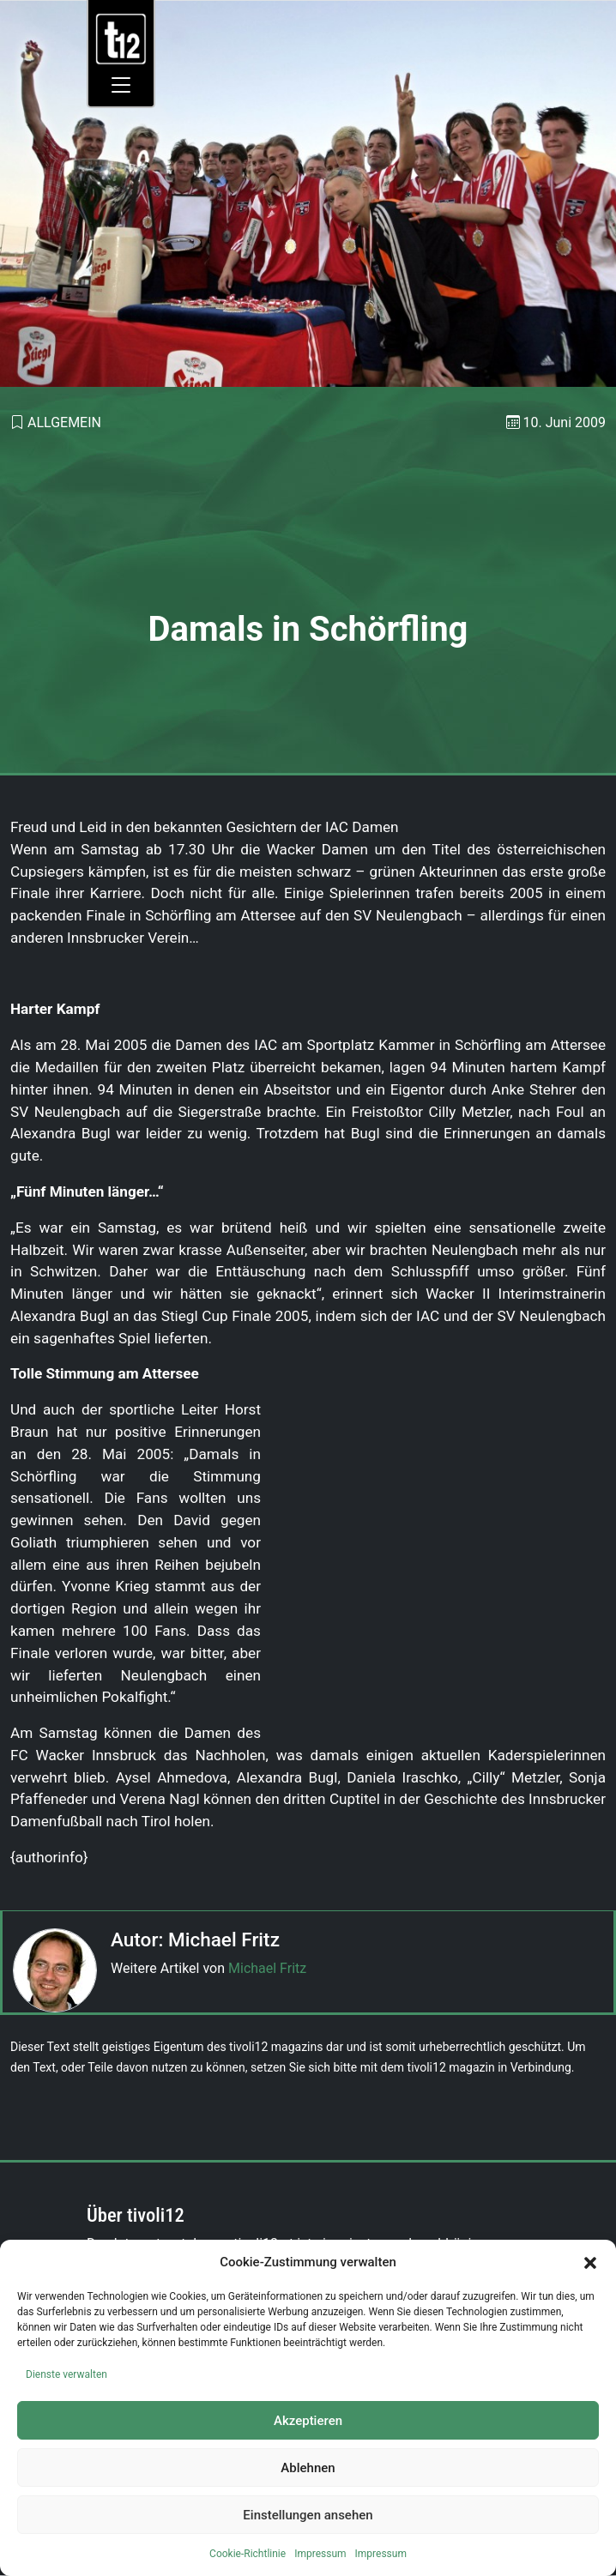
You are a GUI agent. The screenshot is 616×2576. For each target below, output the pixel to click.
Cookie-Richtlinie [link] (247, 2554)
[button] (590, 2262)
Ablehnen (308, 2468)
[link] (121, 38)
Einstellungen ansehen (307, 2515)
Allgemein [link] (64, 422)
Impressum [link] (320, 2554)
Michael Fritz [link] (267, 1968)
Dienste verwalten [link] (66, 2374)
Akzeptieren (308, 2420)
